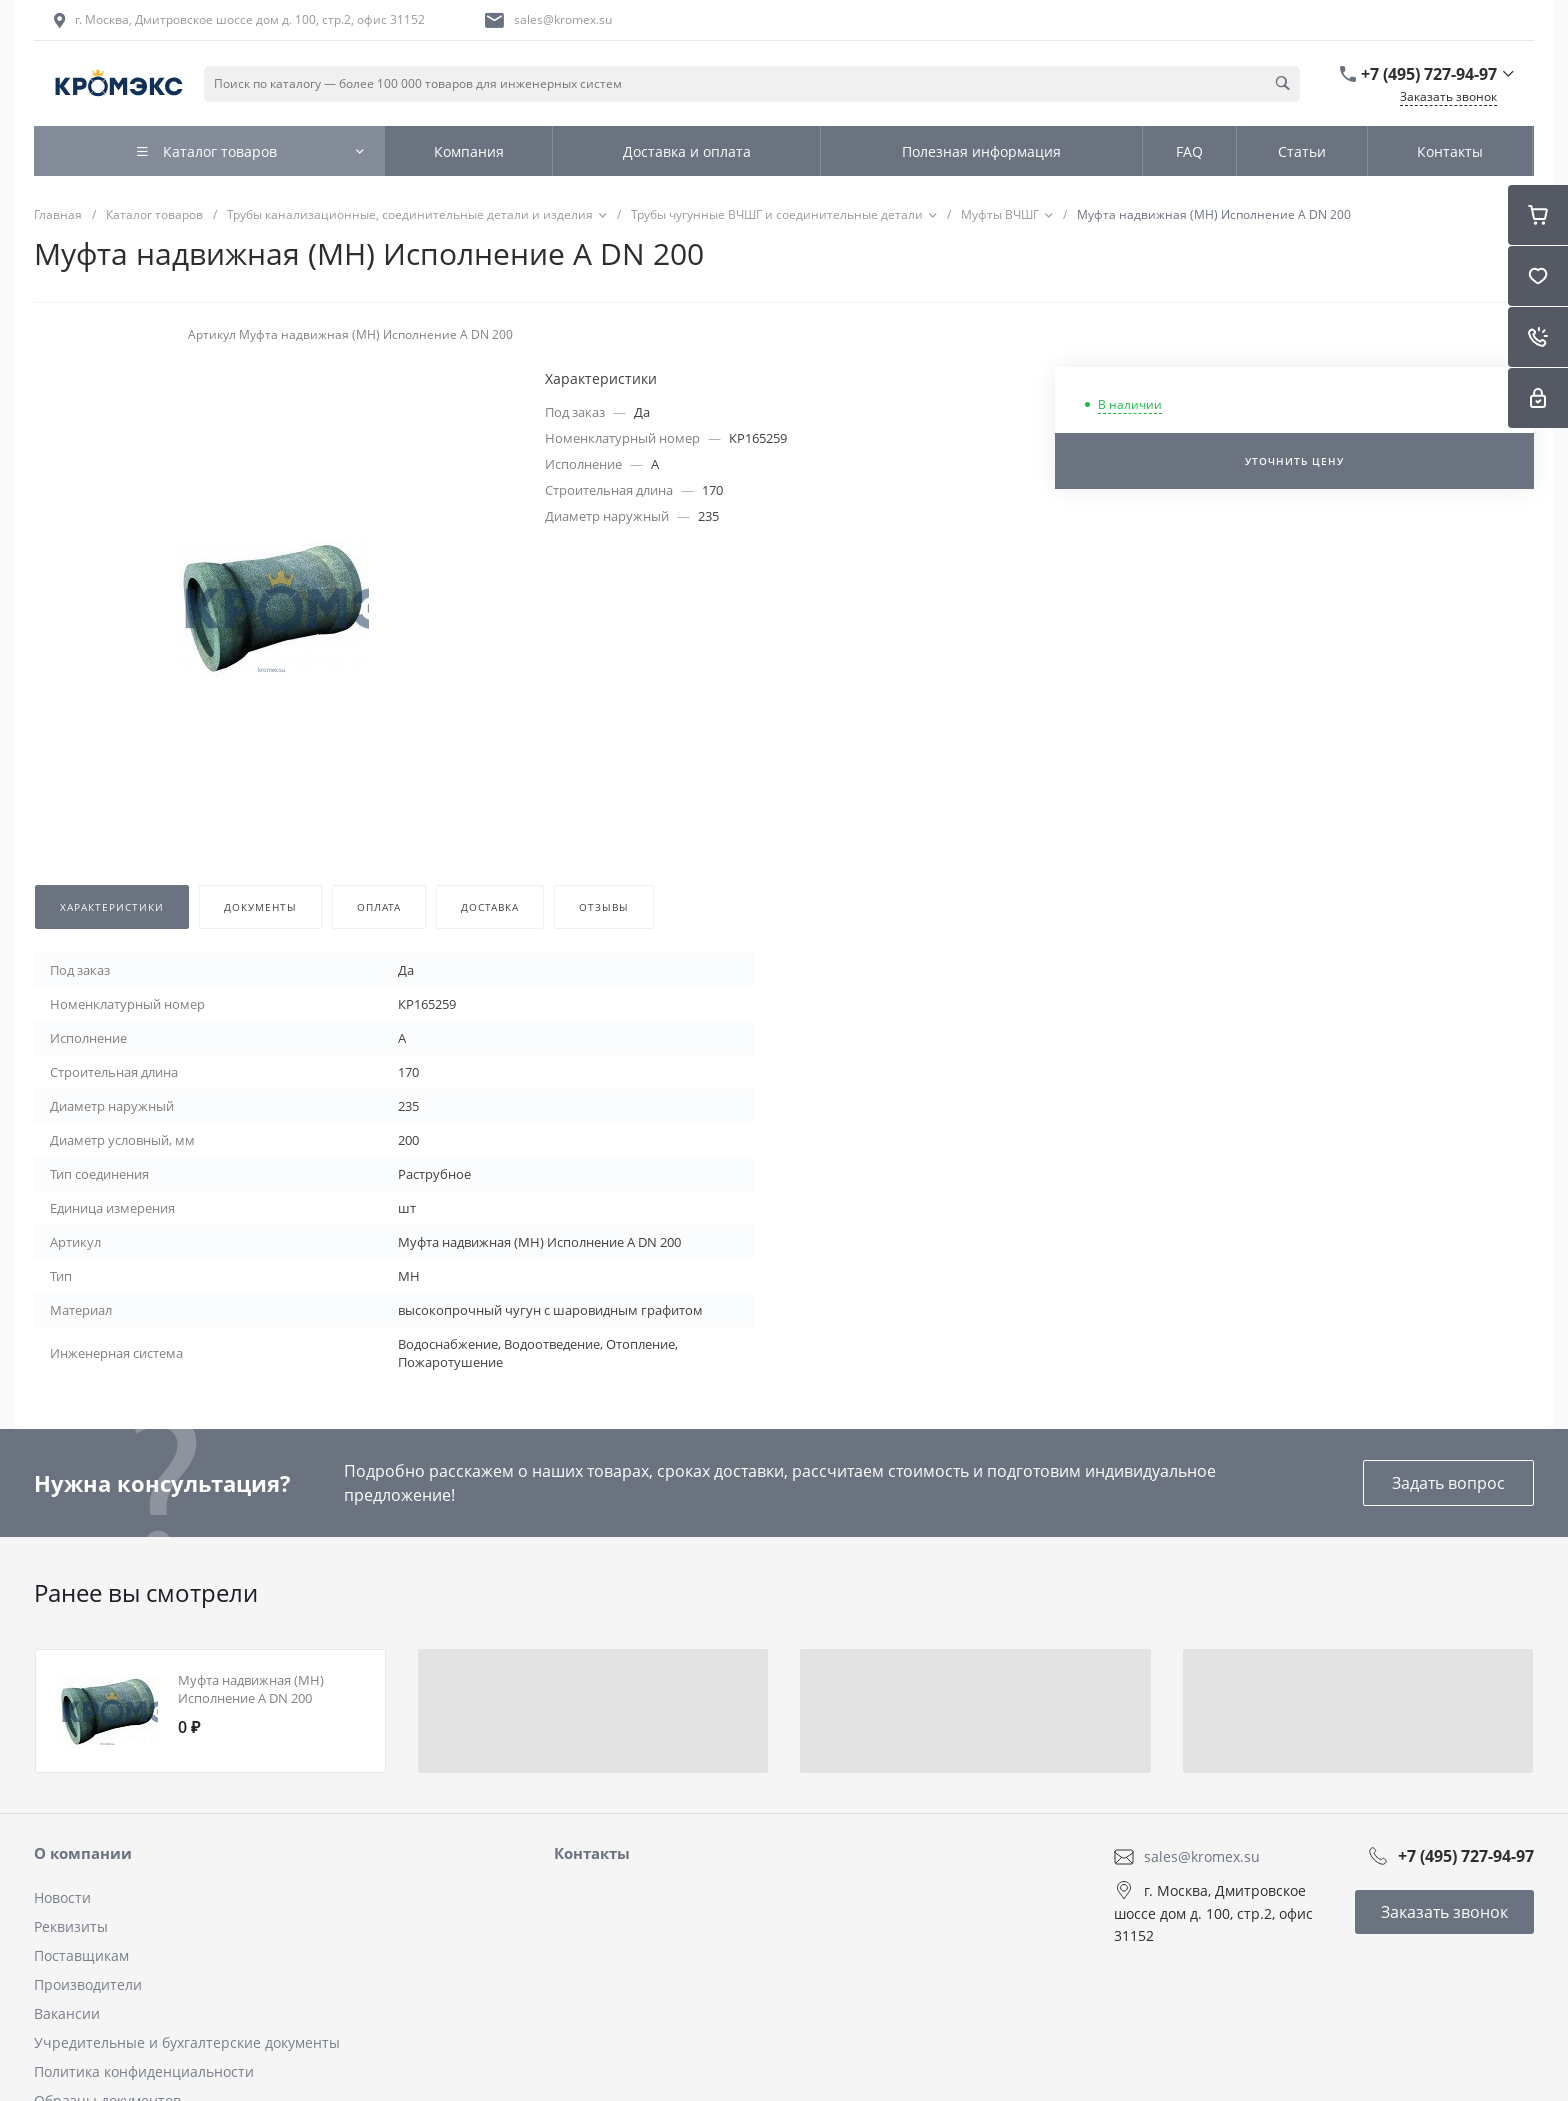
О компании (83, 1853)
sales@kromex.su (563, 19)
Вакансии (67, 2013)
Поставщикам (81, 1955)
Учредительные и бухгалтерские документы (187, 2042)
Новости (62, 1897)
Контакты (592, 1853)
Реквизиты (71, 1926)
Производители (88, 1984)
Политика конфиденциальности (144, 2071)
